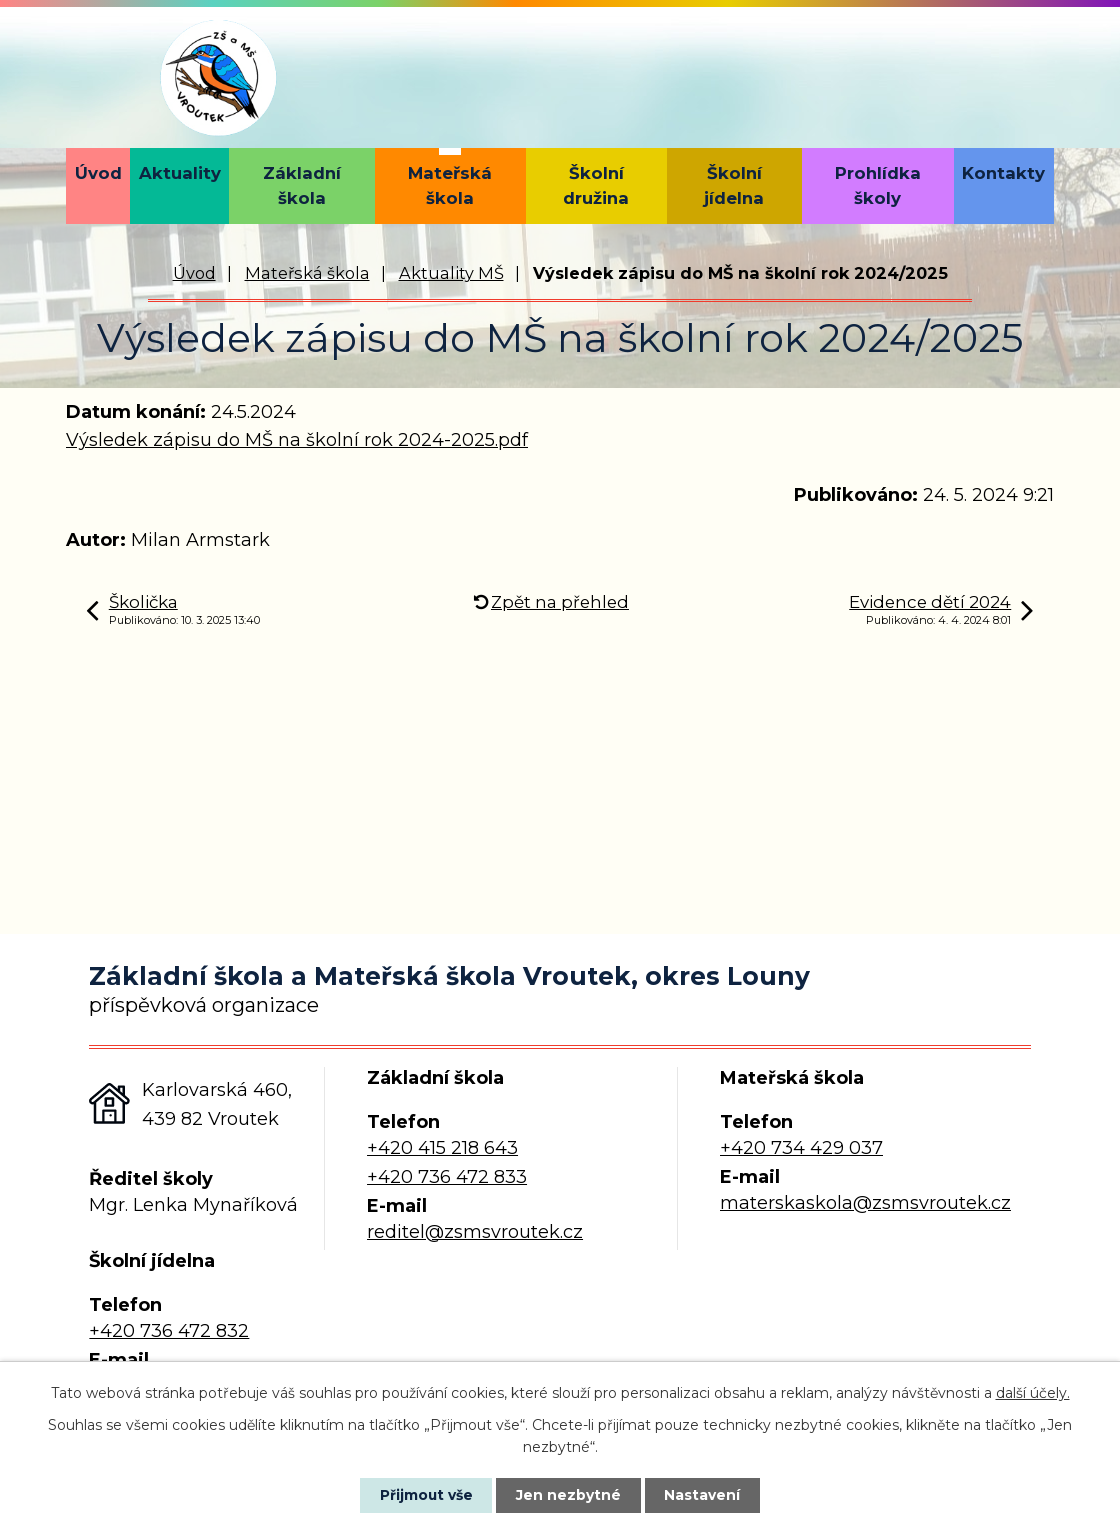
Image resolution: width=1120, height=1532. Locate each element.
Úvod (98, 173)
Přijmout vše (424, 1495)
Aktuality (180, 173)
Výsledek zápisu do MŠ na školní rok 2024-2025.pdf (297, 440)
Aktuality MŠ (451, 273)
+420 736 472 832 (169, 1331)
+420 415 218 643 (442, 1148)
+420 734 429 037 (801, 1148)
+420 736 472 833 (447, 1177)
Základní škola (302, 185)
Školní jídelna (734, 185)
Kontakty (1003, 173)
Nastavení (706, 1495)
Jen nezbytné (569, 1495)
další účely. (1033, 1393)
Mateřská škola (450, 185)
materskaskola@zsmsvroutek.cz (865, 1203)
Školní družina (596, 185)
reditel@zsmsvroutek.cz (475, 1232)
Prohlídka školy (878, 185)
